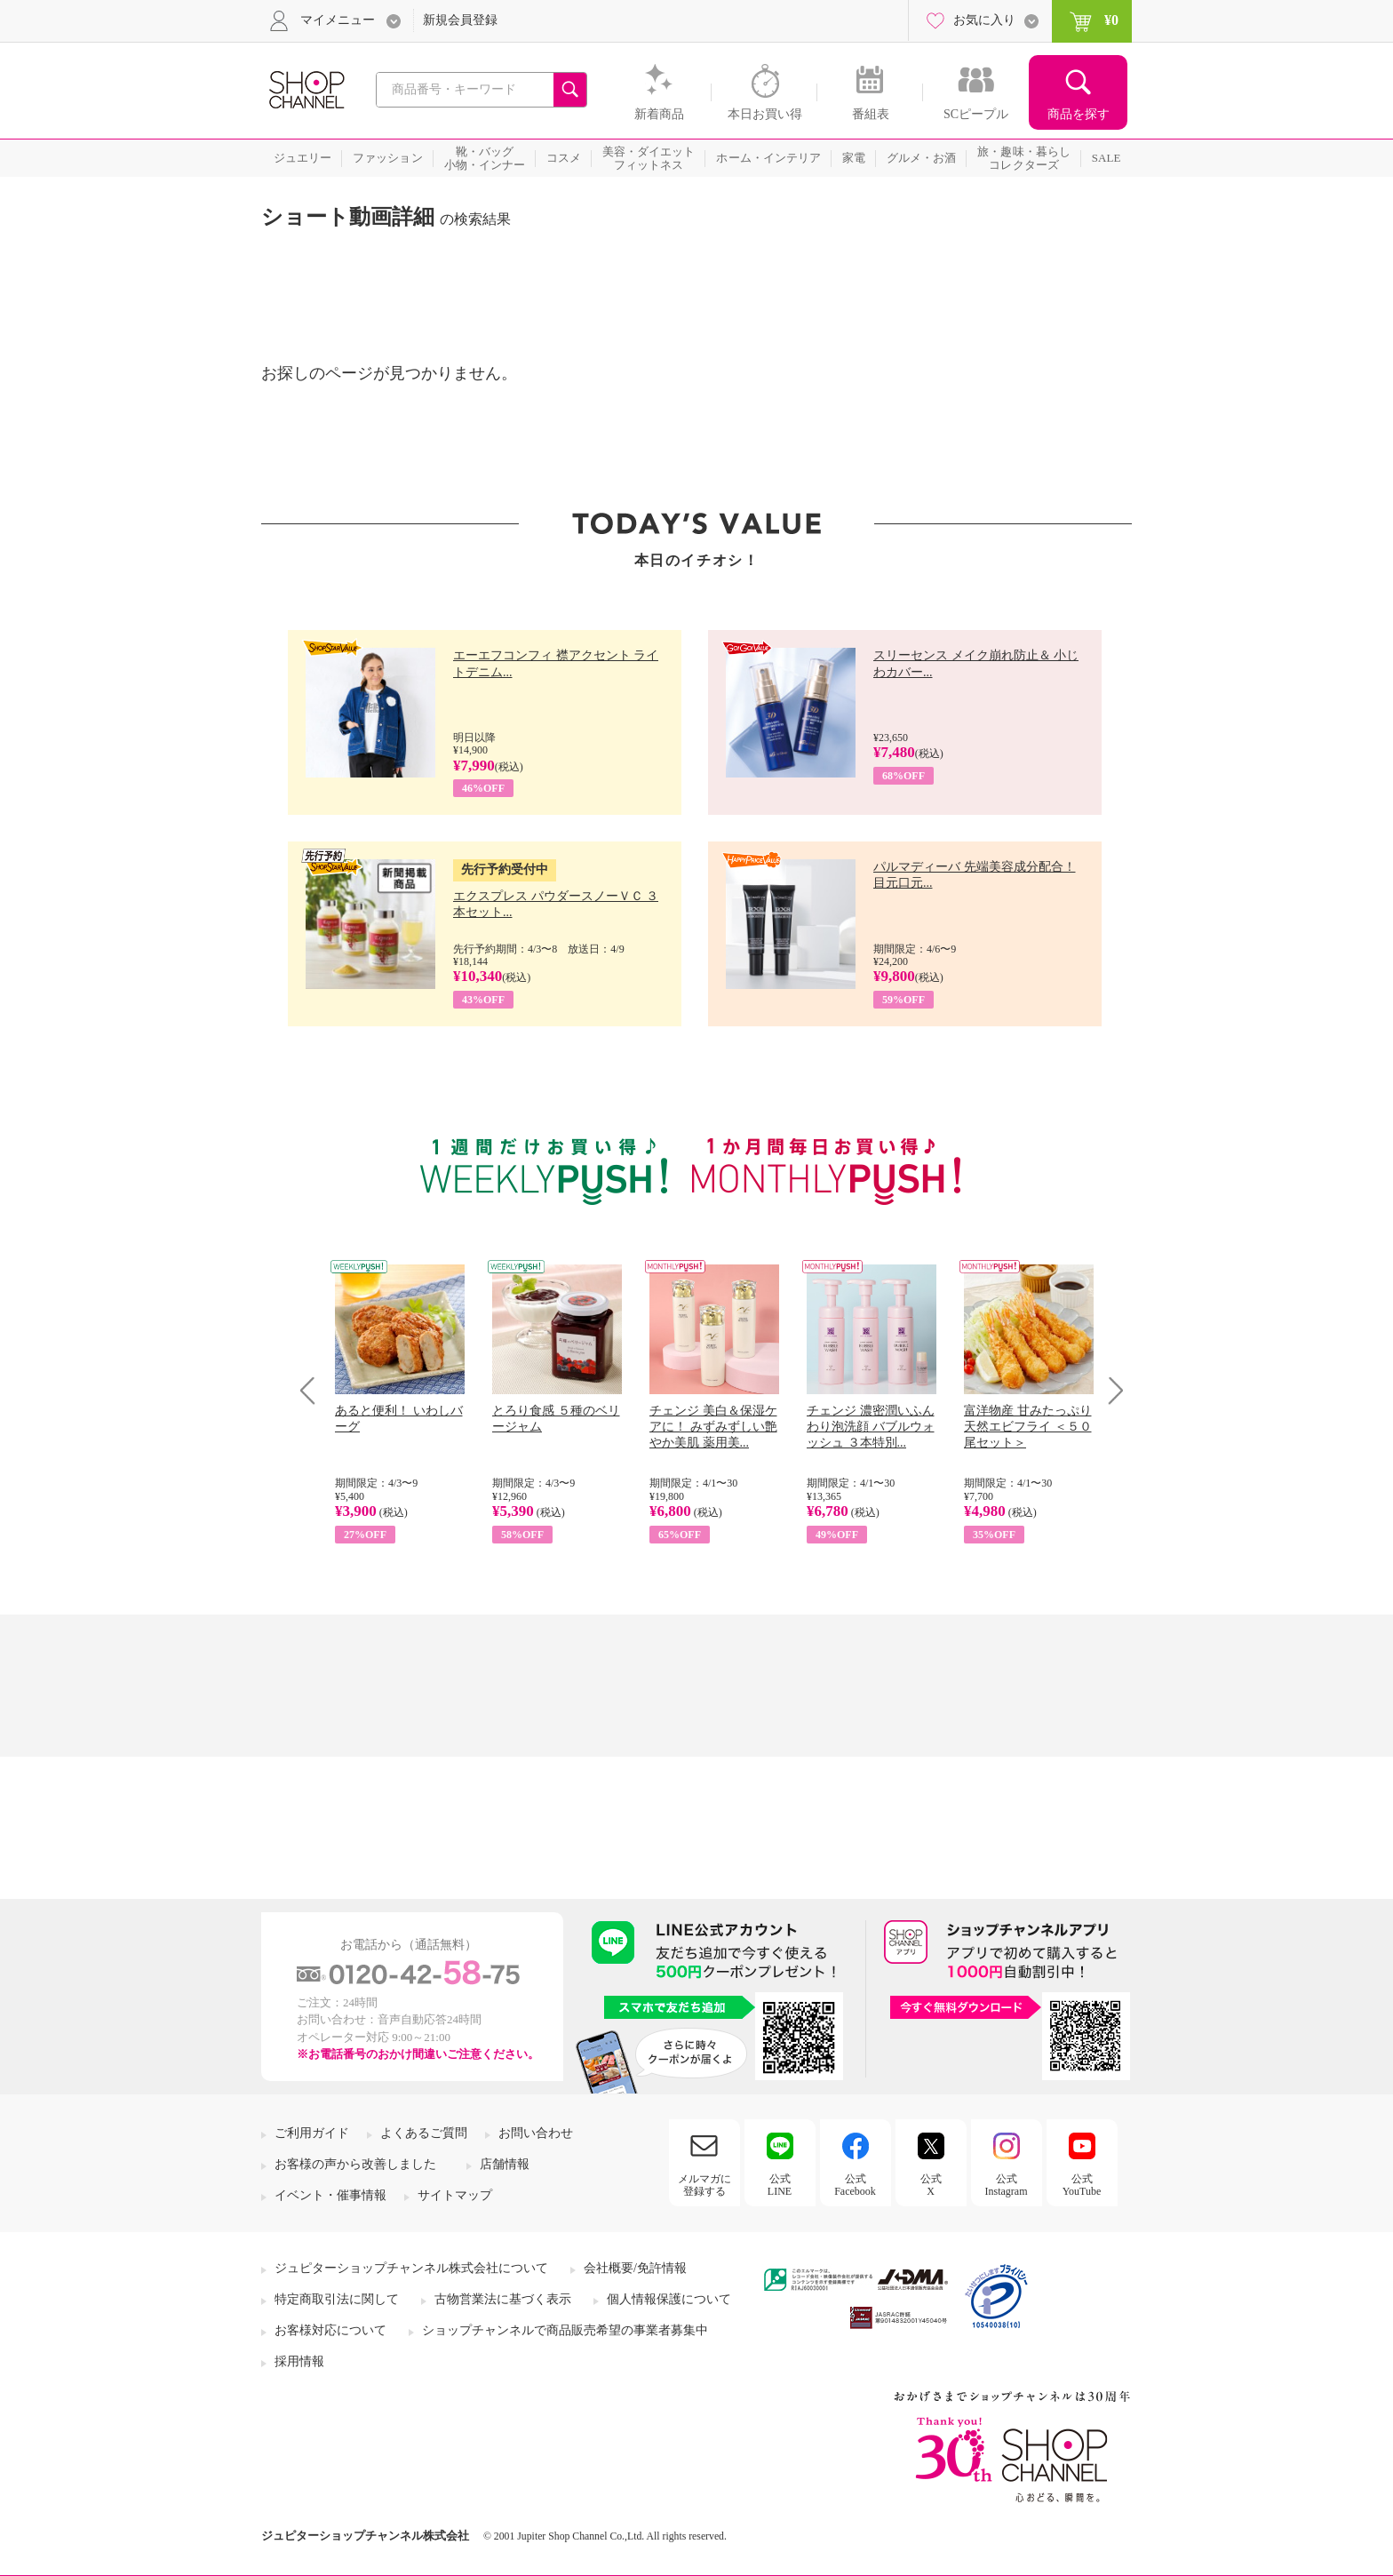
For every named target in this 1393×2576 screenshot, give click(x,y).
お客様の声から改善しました (355, 2164)
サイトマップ (455, 2195)
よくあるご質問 (423, 2133)
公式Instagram (1006, 2185)
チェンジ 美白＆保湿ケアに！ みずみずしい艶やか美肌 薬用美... (713, 1426)
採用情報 (299, 2361)
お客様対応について (330, 2330)
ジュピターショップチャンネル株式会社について (411, 2268)
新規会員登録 (460, 20)
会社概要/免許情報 (635, 2268)
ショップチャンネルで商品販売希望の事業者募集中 (565, 2330)
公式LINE (780, 2185)
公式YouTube (1082, 2185)
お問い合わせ (535, 2133)
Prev (314, 1390)
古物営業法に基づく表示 (502, 2299)
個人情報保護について (669, 2299)
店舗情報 (504, 2164)
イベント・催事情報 (330, 2195)
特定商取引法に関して (337, 2299)
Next (1110, 1390)
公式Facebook (855, 2185)
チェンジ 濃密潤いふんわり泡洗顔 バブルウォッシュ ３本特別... (871, 1426)
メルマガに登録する (704, 2185)
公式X (931, 2185)
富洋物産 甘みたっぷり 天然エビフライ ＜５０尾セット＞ (1028, 1426)
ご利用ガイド (312, 2133)
